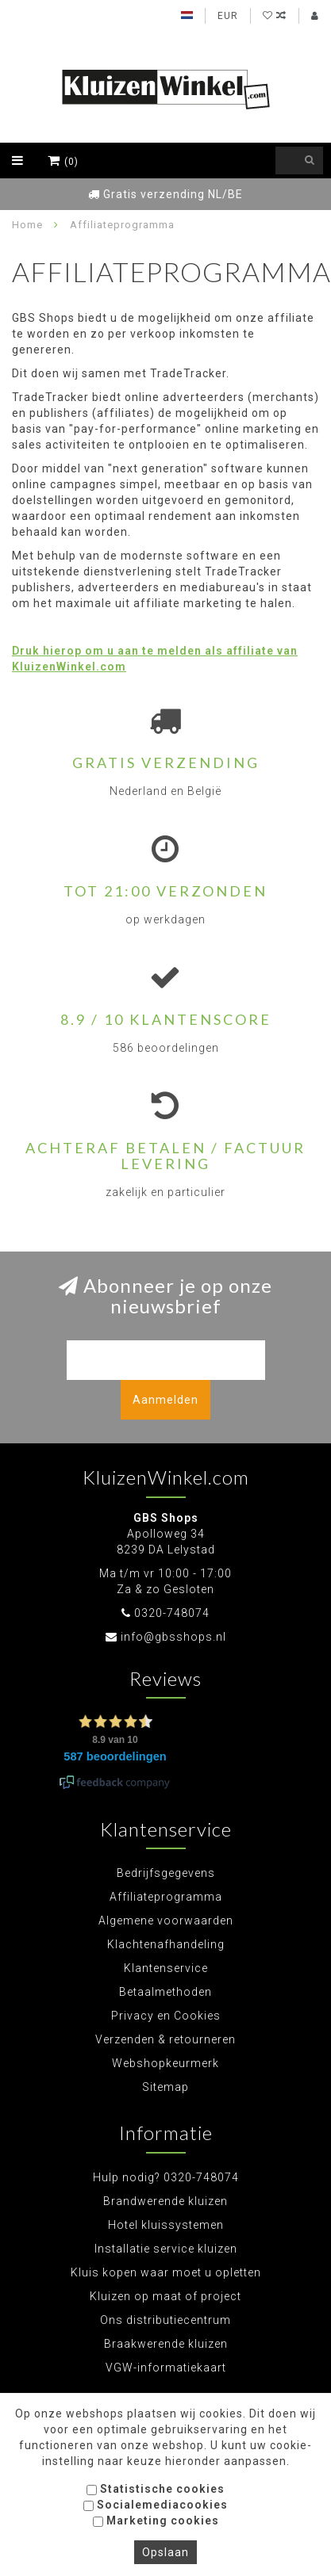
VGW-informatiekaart (166, 2367)
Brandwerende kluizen (165, 2201)
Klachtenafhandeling (166, 1944)
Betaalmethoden (165, 1992)
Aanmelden (165, 1399)
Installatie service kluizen (165, 2248)
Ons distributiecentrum (165, 2320)
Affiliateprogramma (166, 1896)
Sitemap (165, 2087)
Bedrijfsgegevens (166, 1873)
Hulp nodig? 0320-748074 (166, 2177)
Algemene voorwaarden (165, 1920)
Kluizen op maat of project (165, 2296)
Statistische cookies (156, 2488)
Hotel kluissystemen (166, 2225)
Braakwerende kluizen (166, 2343)
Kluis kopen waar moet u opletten (166, 2272)
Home (27, 225)
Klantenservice (166, 1968)
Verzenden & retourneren (165, 2039)
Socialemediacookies (155, 2504)
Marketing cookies (156, 2520)
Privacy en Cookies (166, 2015)
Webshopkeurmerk (165, 2063)
